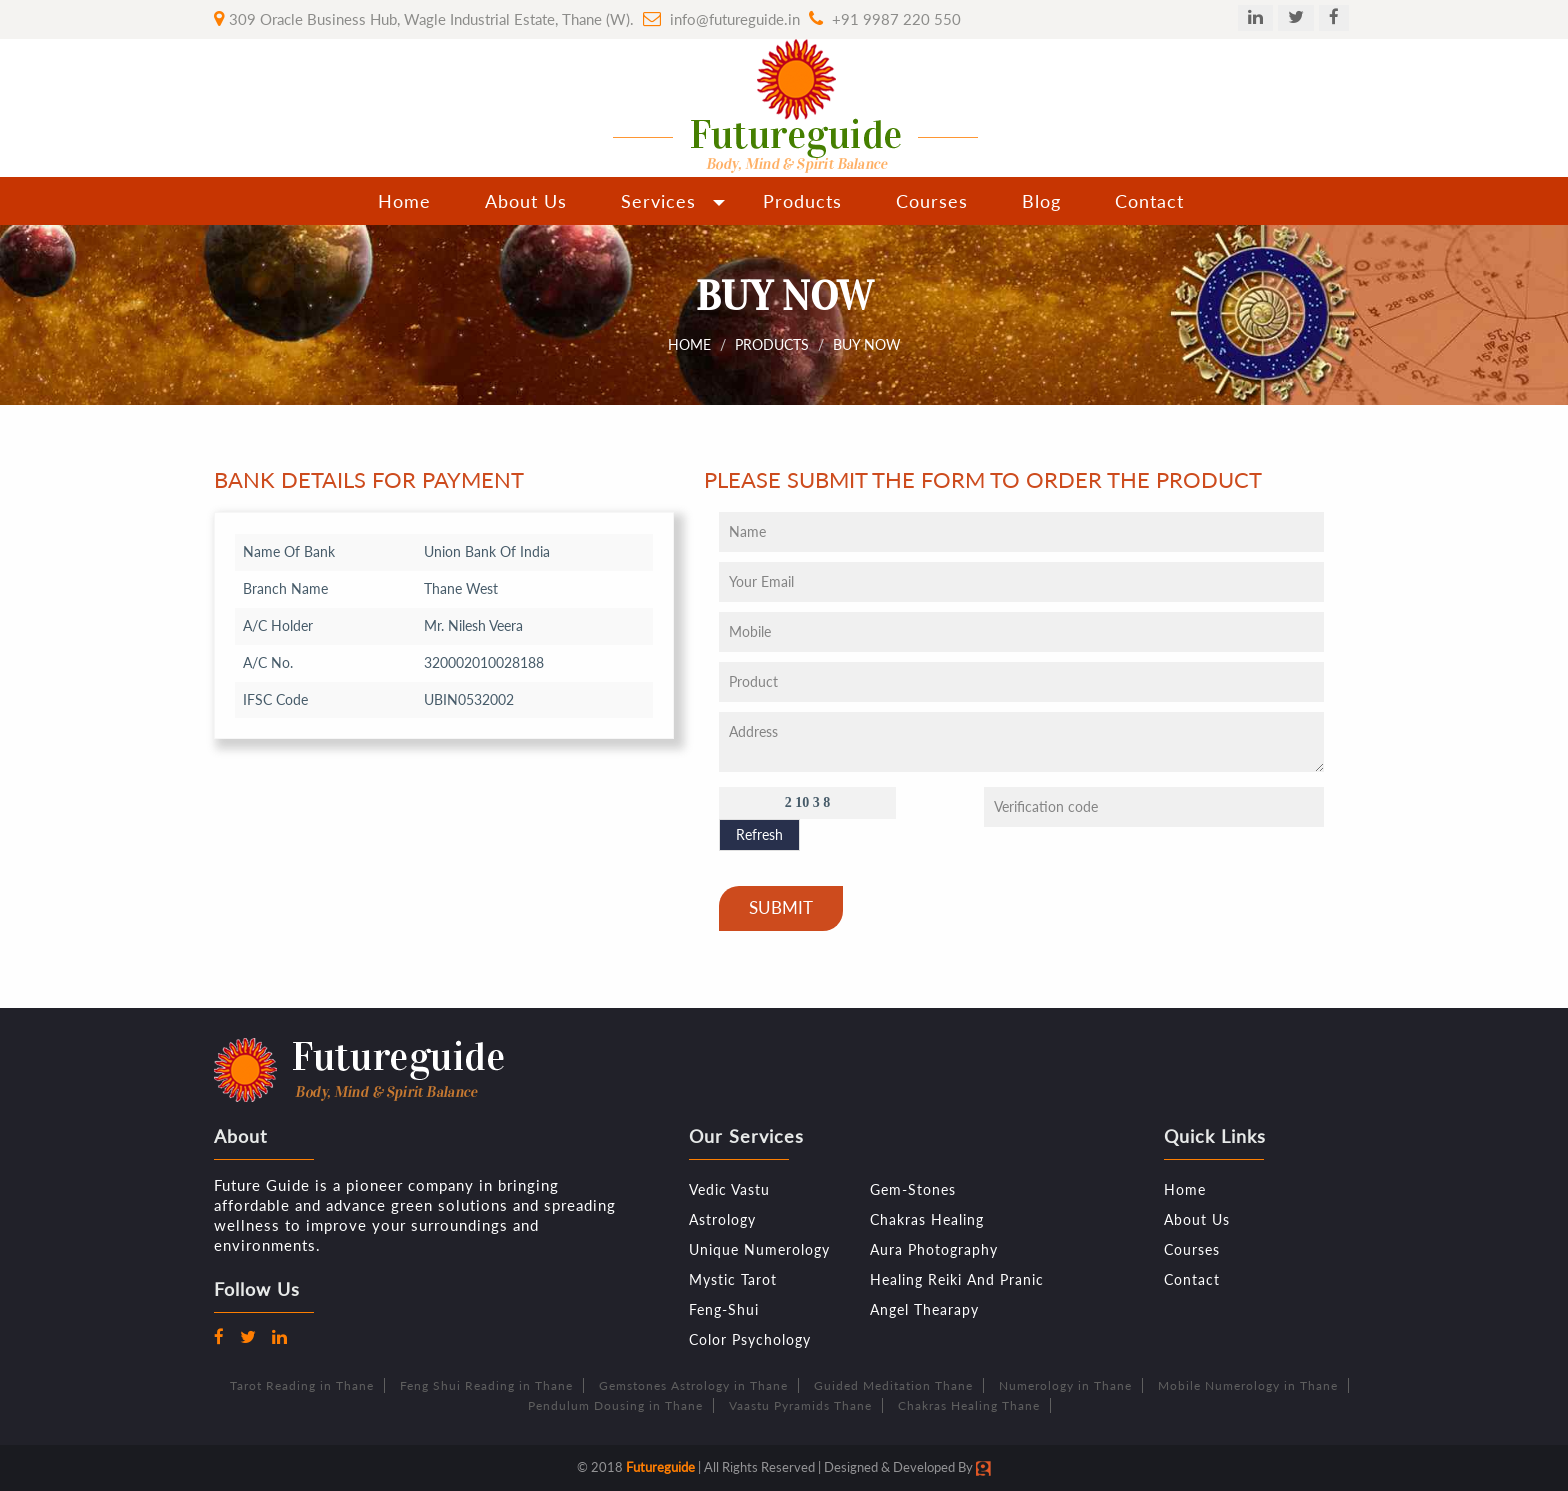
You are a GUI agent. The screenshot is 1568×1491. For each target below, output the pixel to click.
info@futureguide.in (735, 19)
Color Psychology (750, 1339)
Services (658, 201)
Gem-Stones (913, 1189)
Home (404, 201)
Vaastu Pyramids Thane (800, 1405)
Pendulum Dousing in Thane (615, 1405)
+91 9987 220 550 (896, 19)
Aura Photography (934, 1249)
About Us (526, 201)
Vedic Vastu (729, 1189)
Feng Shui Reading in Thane (486, 1385)
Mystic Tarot (733, 1279)
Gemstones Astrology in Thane (693, 1385)
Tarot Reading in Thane (302, 1385)
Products (802, 201)
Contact (1149, 201)
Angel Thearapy (924, 1309)
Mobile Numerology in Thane (1248, 1385)
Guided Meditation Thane (893, 1385)
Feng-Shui (724, 1309)
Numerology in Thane (1065, 1385)
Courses (932, 201)
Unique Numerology (759, 1249)
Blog (1041, 201)
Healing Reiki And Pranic (957, 1279)
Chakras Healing (927, 1219)
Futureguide (660, 1467)
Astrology (722, 1219)
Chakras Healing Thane (969, 1405)
